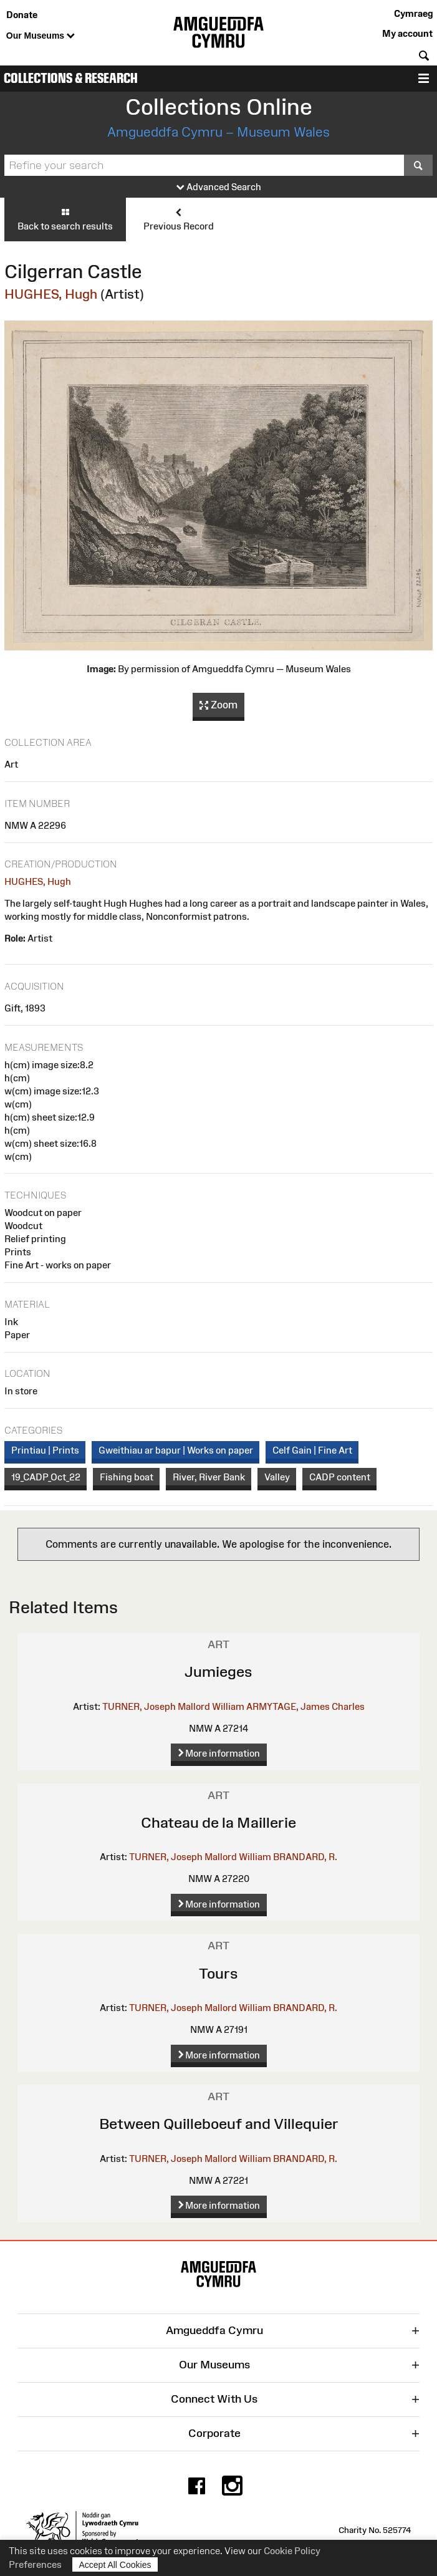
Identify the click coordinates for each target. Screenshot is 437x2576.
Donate (21, 14)
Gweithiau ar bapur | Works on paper (175, 1450)
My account (407, 33)
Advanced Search (218, 187)
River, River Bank (209, 1477)
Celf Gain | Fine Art (312, 1450)
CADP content (339, 1477)
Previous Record (178, 218)
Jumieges (218, 1671)
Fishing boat (126, 1477)
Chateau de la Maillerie (218, 1822)
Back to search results (65, 218)
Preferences (35, 2564)
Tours (218, 1973)
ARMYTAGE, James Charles (305, 1706)
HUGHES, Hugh (50, 294)
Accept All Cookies (115, 2564)
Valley (277, 1477)
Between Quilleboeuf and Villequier (219, 2123)
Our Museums (40, 36)
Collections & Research (71, 78)
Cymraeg (413, 13)
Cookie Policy (292, 2550)
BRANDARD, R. (305, 1856)
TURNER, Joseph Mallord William (173, 1706)
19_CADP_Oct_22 (45, 1477)
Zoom (218, 705)
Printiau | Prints (45, 1450)
